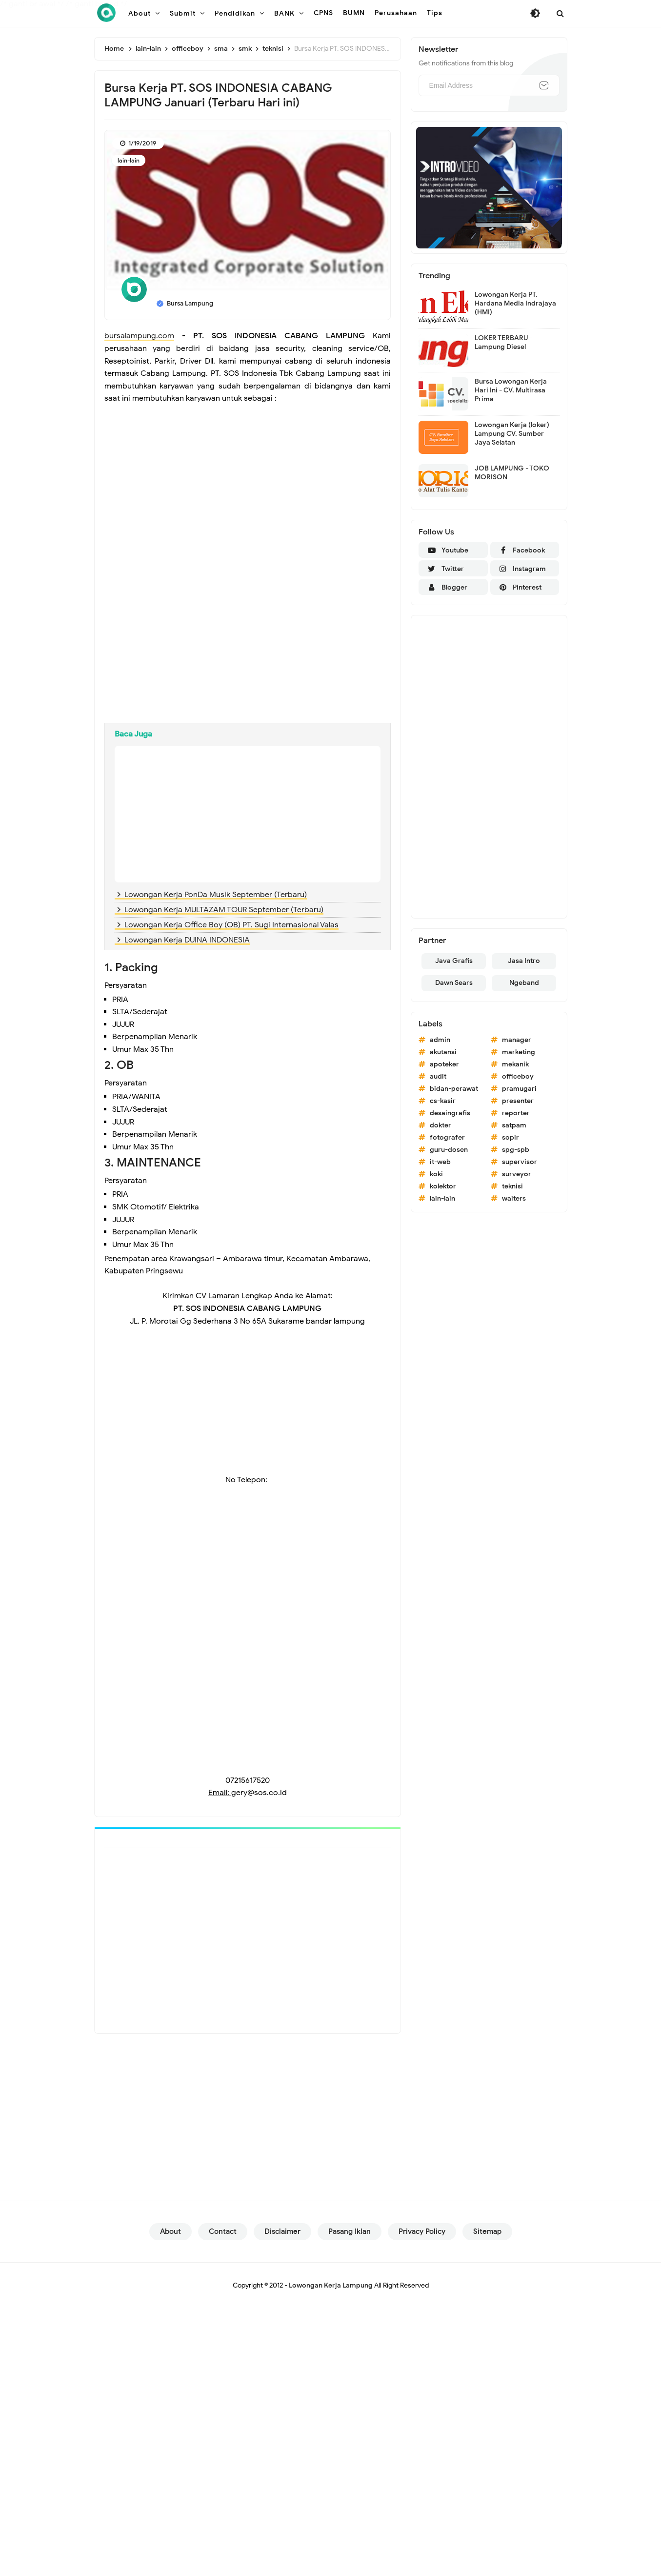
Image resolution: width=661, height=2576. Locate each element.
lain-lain (129, 160)
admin (440, 1040)
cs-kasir (443, 1101)
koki (436, 1174)
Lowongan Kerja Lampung (331, 2285)
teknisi (512, 1186)
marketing (518, 1052)
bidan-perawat (454, 1088)
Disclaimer (282, 2231)
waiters (514, 1198)
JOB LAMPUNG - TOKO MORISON (512, 472)
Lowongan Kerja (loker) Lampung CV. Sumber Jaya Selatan (512, 434)
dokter (440, 1125)
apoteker (444, 1064)
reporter (516, 1113)
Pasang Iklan (349, 2231)
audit (438, 1076)
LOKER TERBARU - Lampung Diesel (504, 342)
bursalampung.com (139, 336)
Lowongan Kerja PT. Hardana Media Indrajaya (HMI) (515, 303)
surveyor (516, 1174)
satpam (514, 1125)
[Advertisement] (247, 478)
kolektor (443, 1186)
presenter (518, 1101)
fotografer (447, 1137)
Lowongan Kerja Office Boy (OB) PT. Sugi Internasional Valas (231, 925)
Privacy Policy (422, 2231)
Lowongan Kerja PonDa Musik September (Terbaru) (215, 895)
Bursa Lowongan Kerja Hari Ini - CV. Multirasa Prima (511, 390)
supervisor (519, 1162)
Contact (223, 2231)
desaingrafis (450, 1113)
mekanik (515, 1064)
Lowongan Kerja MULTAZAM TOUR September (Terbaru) (223, 910)
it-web (440, 1162)
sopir (510, 1137)
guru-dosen (449, 1149)
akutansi (443, 1052)
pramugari (519, 1088)
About (170, 2231)
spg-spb (515, 1149)
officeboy (518, 1076)
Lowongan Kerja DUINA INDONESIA (187, 940)
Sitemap (487, 2231)
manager (516, 1040)
